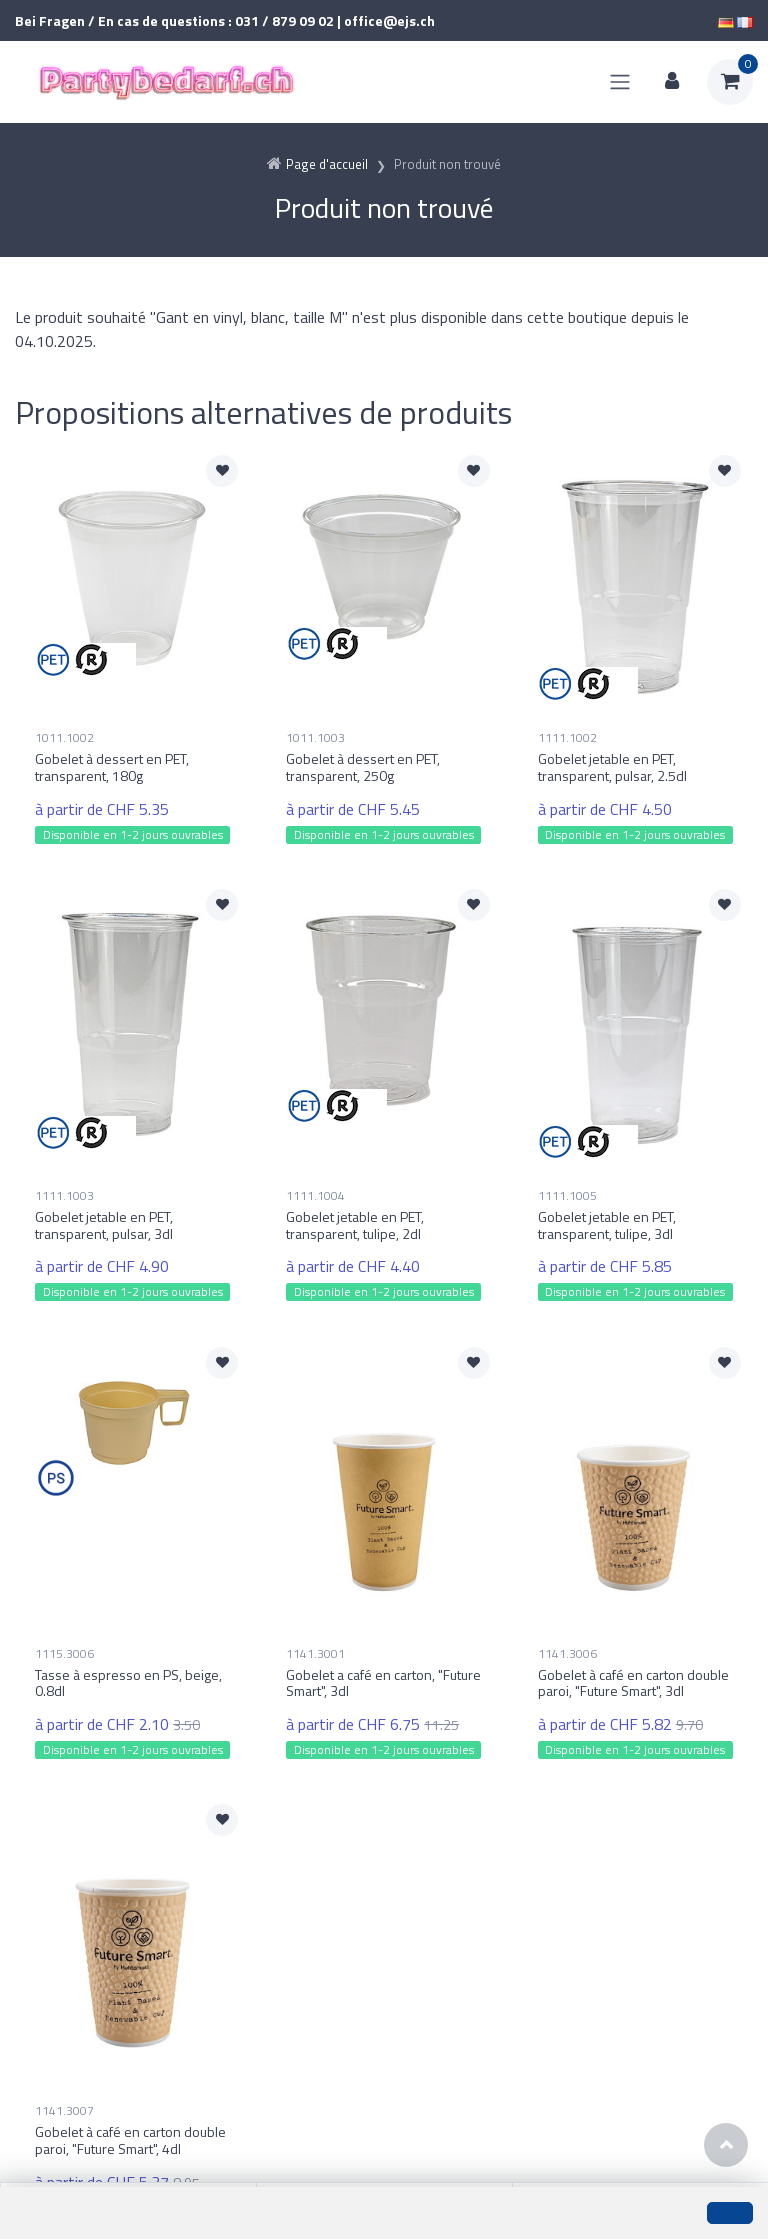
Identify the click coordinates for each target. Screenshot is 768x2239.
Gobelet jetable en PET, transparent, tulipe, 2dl (355, 1225)
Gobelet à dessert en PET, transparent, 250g (363, 767)
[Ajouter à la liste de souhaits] (222, 471)
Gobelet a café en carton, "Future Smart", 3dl (383, 1682)
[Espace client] (672, 82)
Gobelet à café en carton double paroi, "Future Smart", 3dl (633, 1682)
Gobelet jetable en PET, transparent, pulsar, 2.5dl (612, 767)
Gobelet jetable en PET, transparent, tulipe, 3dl (607, 1225)
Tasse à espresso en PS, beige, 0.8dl (128, 1682)
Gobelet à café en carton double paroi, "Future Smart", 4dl (130, 2140)
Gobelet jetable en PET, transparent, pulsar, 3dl (104, 1225)
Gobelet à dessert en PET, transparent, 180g (112, 767)
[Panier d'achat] (730, 82)
